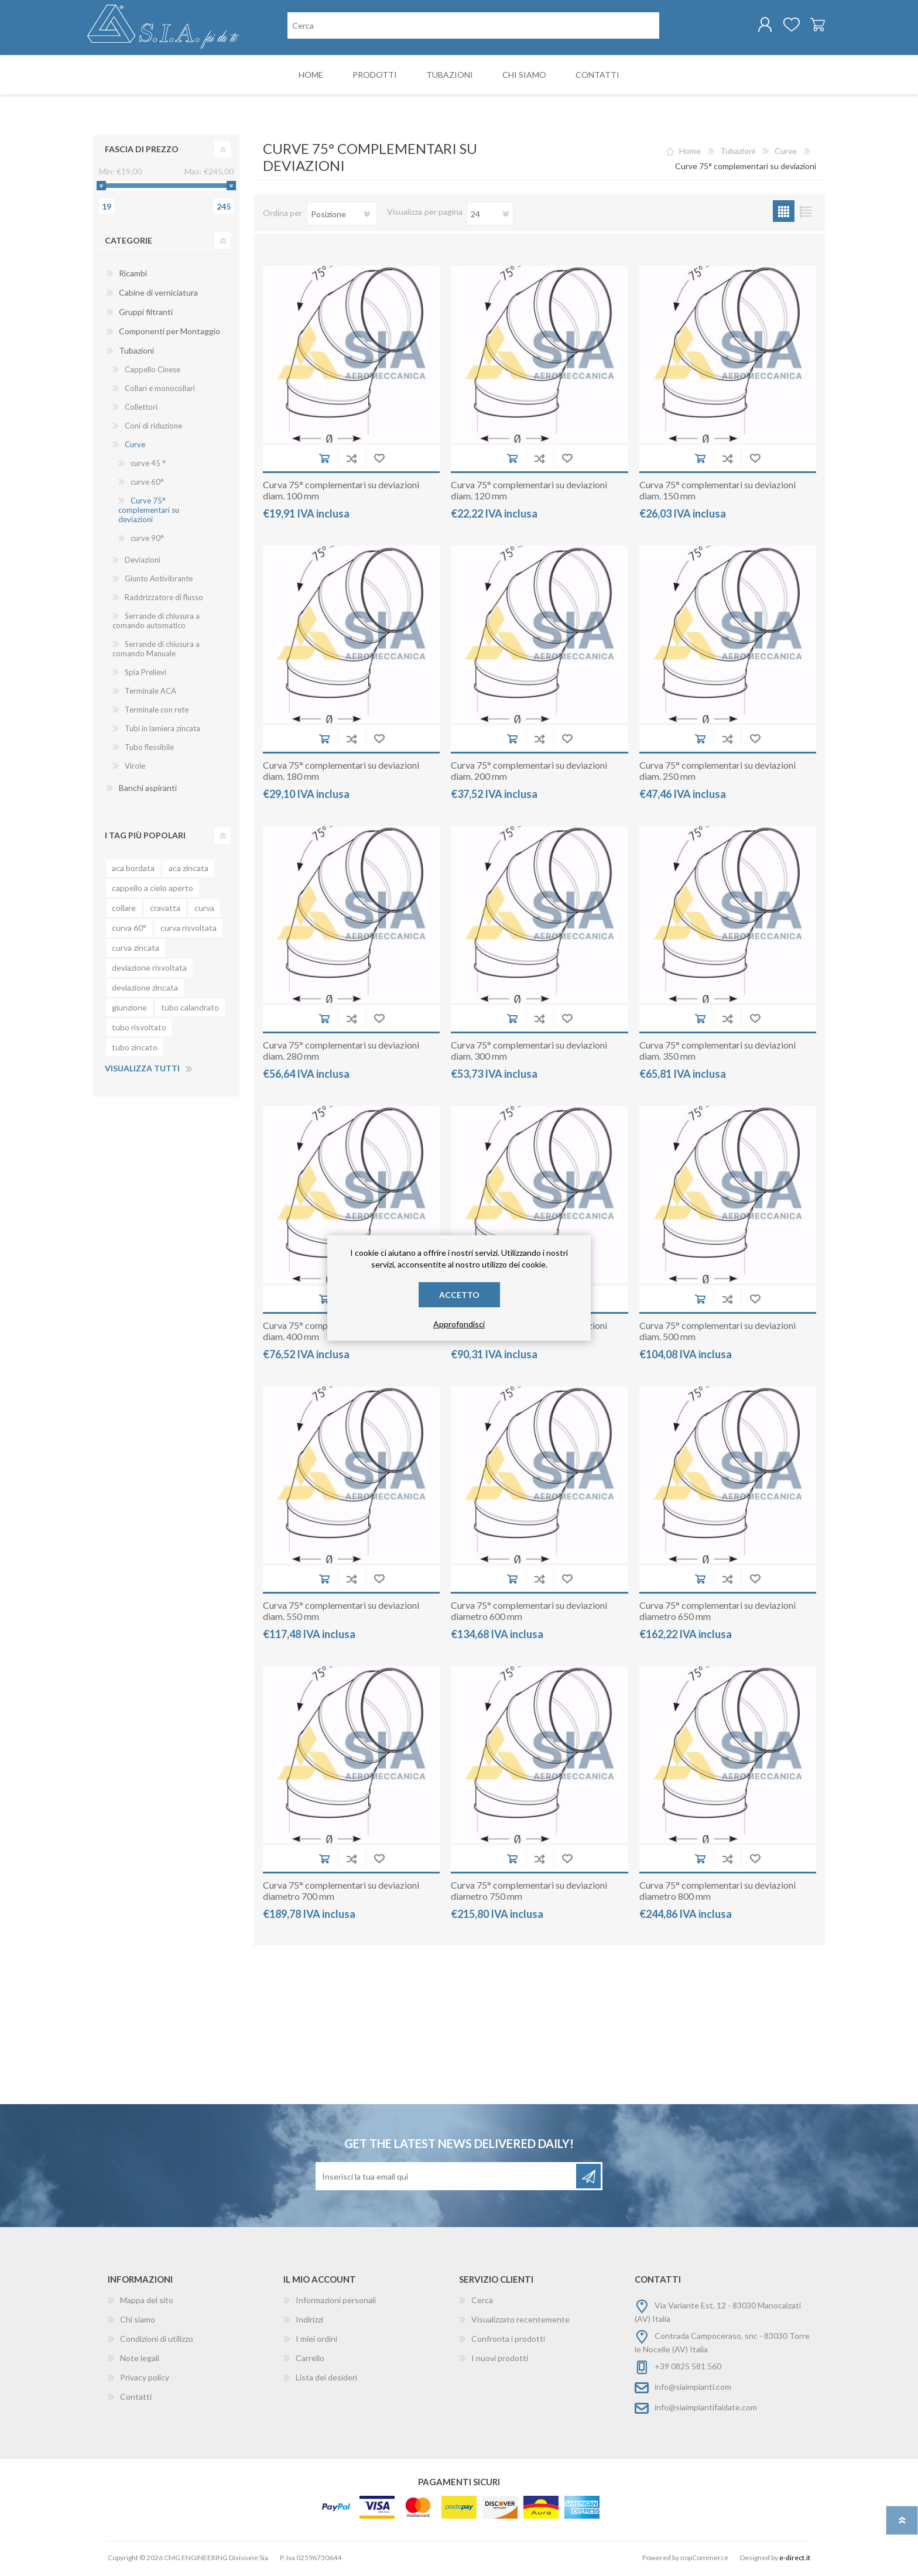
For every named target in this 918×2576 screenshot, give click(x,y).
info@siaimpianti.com (693, 2389)
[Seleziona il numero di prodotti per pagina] (490, 216)
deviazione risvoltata (149, 970)
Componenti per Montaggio (169, 333)
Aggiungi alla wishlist (379, 460)
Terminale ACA (150, 693)
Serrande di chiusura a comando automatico (156, 623)
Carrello (812, 26)
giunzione (129, 1010)
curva (204, 910)
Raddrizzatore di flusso (164, 599)
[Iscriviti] (446, 2178)
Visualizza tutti (142, 1070)
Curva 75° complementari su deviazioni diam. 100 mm (341, 492)
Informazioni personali (336, 2302)
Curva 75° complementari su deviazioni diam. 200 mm (529, 773)
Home (690, 153)
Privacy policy (144, 2380)
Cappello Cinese (152, 371)
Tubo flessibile (149, 749)
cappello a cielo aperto (152, 890)
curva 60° (129, 930)
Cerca (482, 2302)
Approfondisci (459, 1324)
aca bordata (133, 870)
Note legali (139, 2360)
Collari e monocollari (160, 390)
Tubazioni (136, 353)
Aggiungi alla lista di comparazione (351, 460)
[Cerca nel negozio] (473, 26)
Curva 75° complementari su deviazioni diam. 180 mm (341, 773)
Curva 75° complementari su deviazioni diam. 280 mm (341, 1053)
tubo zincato (134, 1049)
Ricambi (133, 275)
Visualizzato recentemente (520, 2322)
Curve (135, 446)
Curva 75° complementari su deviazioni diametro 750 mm (529, 1893)
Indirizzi (309, 2322)
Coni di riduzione (153, 428)
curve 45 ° (148, 465)
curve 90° (147, 540)
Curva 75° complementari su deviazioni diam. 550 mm (341, 1613)
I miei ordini (316, 2341)
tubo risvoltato (139, 1029)
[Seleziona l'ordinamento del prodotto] (342, 216)
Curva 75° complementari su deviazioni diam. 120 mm (529, 492)
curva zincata (135, 950)
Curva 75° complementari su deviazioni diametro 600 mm (529, 1613)
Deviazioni (142, 562)
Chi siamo (137, 2322)
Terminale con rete (157, 712)
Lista (805, 213)
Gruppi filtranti (146, 314)
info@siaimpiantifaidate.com (706, 2409)
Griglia (783, 213)
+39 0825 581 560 (688, 2368)
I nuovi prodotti (499, 2360)
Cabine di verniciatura (158, 295)
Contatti (136, 2399)
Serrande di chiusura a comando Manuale (156, 651)
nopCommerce (704, 2560)
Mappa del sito (146, 2302)
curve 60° (147, 484)
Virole (135, 768)
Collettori (141, 409)
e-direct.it (794, 2560)
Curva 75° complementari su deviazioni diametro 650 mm (717, 1613)
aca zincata (188, 870)
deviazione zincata (145, 990)
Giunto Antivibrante (159, 580)
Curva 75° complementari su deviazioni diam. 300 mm (529, 1053)
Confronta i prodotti (508, 2341)
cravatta (165, 910)
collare (124, 910)
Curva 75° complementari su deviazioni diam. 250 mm (717, 773)
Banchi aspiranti (148, 790)
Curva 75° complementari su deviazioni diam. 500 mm (717, 1333)
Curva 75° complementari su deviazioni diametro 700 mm (341, 1893)
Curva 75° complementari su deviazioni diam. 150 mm (717, 492)
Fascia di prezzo (142, 151)
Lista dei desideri (326, 2380)
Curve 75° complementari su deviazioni (148, 512)
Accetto (459, 1295)
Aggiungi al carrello (324, 460)
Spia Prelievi (145, 674)
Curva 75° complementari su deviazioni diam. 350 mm (717, 1053)
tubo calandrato (190, 1010)
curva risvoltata (188, 930)
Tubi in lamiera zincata (162, 730)
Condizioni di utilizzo (156, 2341)
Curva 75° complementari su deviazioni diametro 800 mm (717, 1893)
